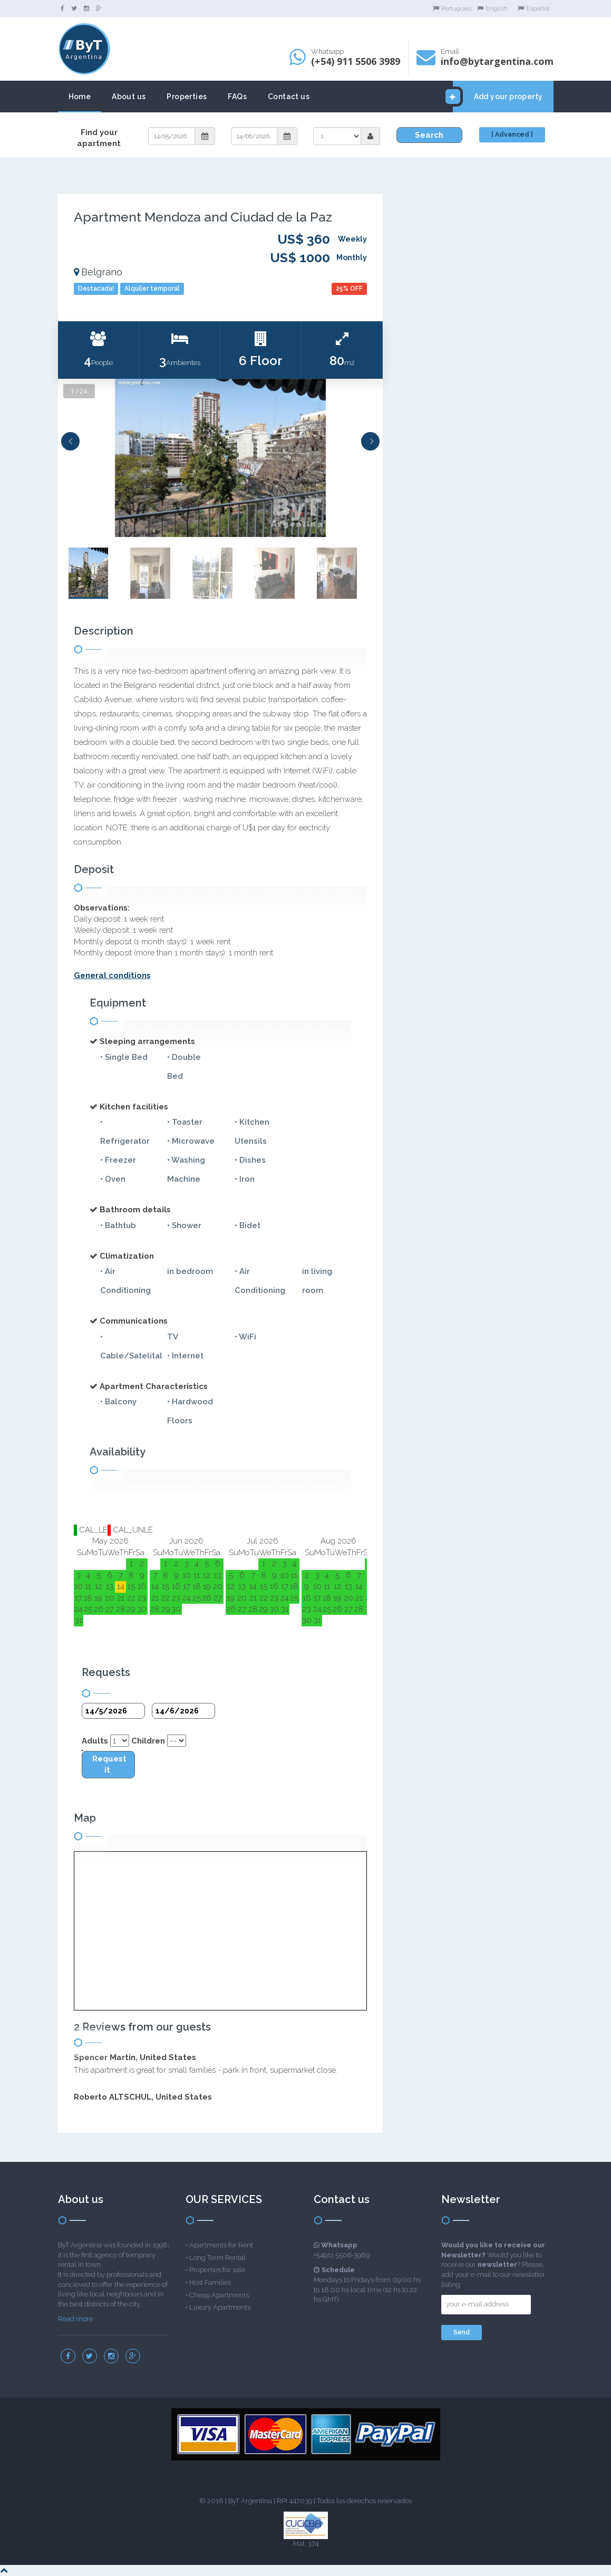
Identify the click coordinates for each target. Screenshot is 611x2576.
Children (148, 1741)
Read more (75, 2319)
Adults (95, 1741)
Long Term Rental (217, 2258)
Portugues (452, 8)
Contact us (288, 96)
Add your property (498, 96)
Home (80, 96)
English (492, 8)
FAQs (237, 96)
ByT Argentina (250, 2501)
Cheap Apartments (219, 2295)
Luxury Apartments (219, 2307)
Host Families (210, 2282)
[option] (220, 458)
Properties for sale (217, 2270)
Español (533, 8)
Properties (187, 96)
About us (129, 96)
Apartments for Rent (221, 2245)
